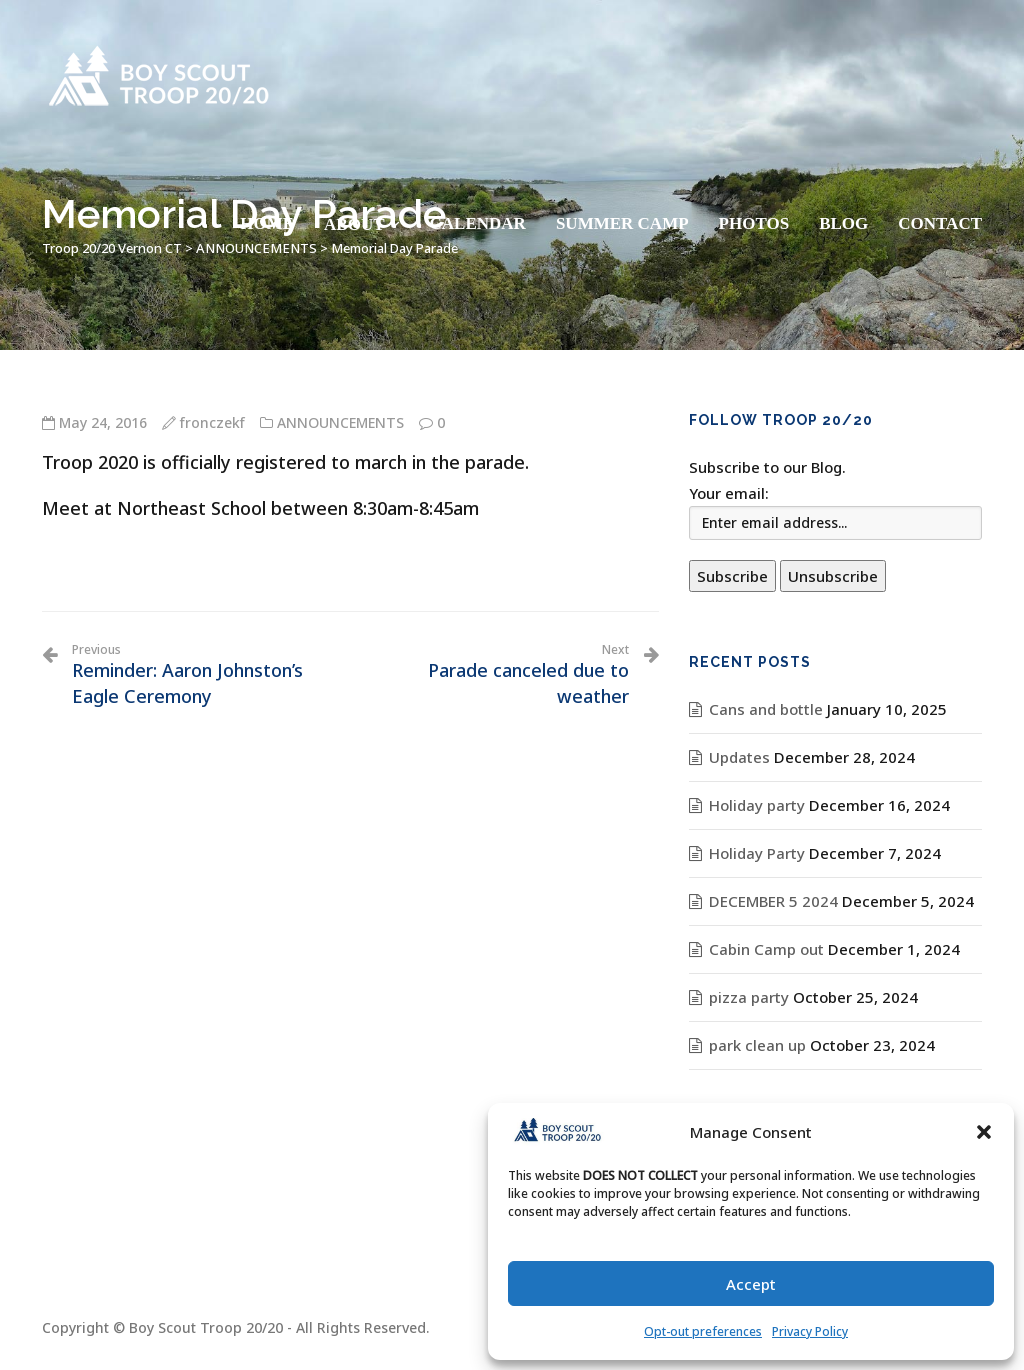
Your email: (729, 493)
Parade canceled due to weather (496, 675)
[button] (984, 1132)
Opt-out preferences (703, 1331)
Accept (751, 1284)
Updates (739, 757)
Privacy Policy (810, 1331)
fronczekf (212, 422)
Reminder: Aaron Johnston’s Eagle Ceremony (203, 675)
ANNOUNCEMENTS (340, 422)
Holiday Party (757, 853)
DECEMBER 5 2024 (773, 901)
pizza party (749, 997)
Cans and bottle (766, 709)
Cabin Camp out (766, 949)
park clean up (757, 1045)
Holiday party (757, 805)
